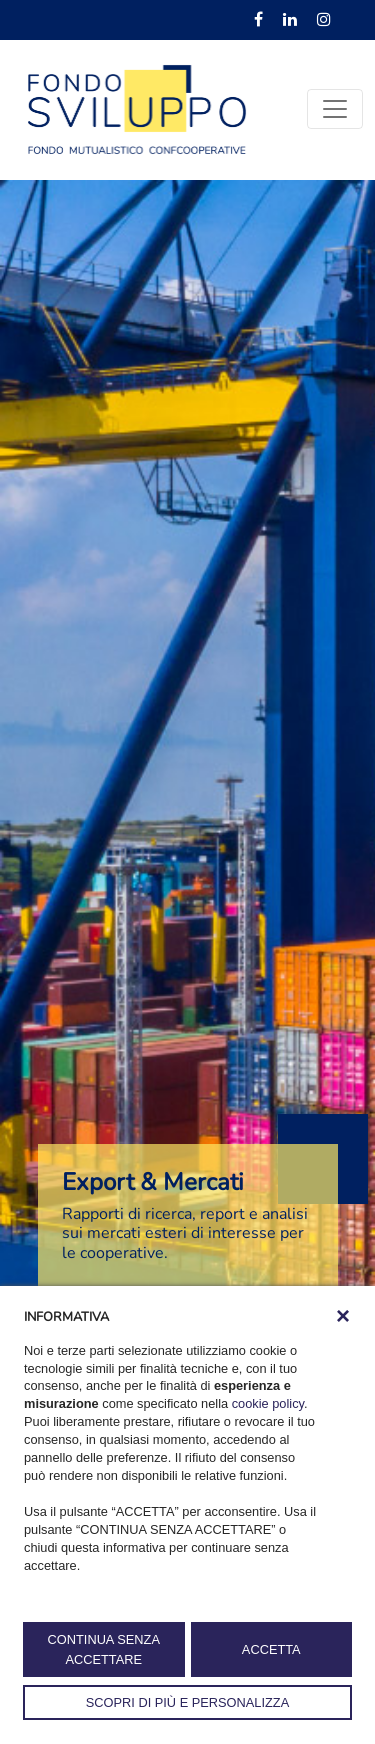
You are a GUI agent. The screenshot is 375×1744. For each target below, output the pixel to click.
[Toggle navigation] (335, 109)
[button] (343, 1316)
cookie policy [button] (268, 1403)
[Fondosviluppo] (137, 108)
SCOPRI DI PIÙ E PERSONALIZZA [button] (187, 1702)
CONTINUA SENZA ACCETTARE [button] (104, 1649)
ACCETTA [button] (271, 1649)
